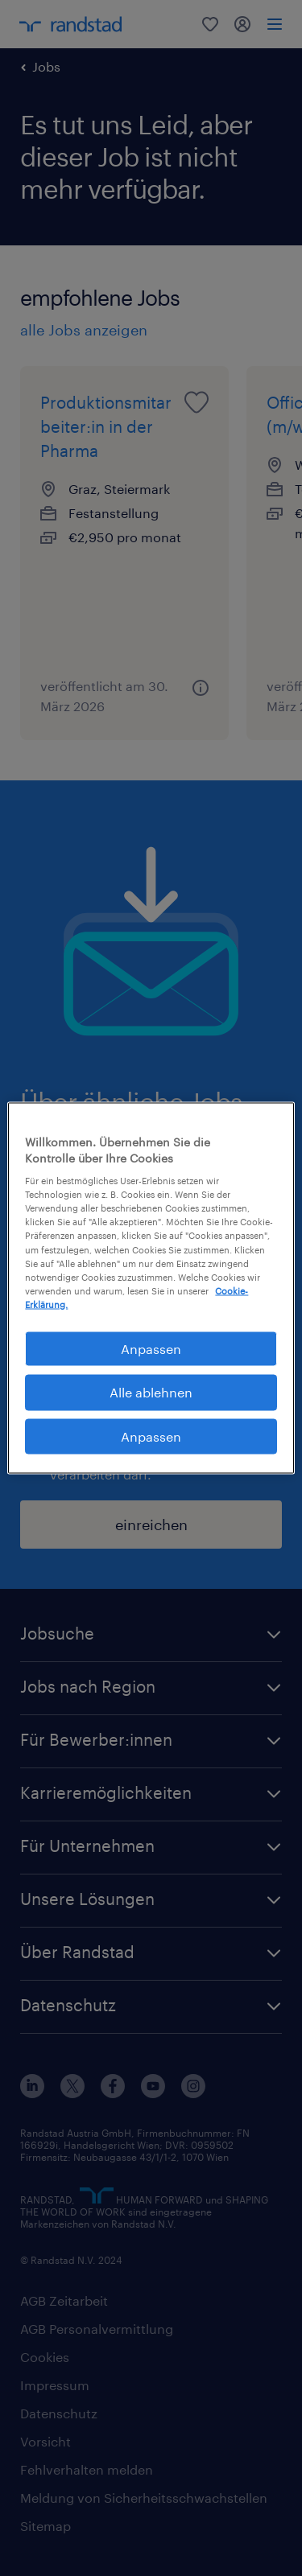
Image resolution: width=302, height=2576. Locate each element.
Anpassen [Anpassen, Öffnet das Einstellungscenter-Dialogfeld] (151, 1348)
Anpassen (151, 1435)
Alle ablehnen (151, 1392)
